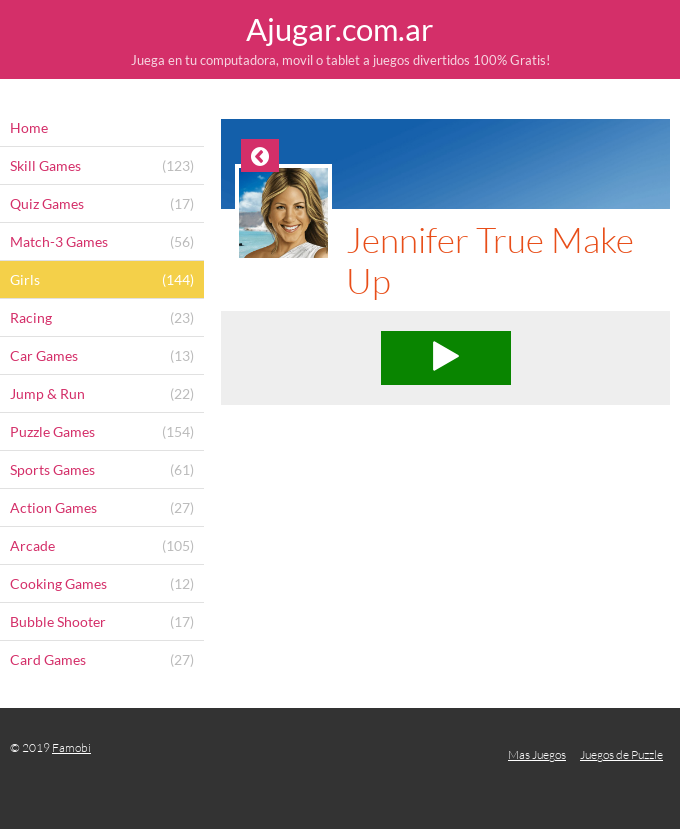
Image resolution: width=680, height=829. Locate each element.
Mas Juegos (537, 754)
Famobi (71, 747)
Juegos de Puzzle (621, 754)
